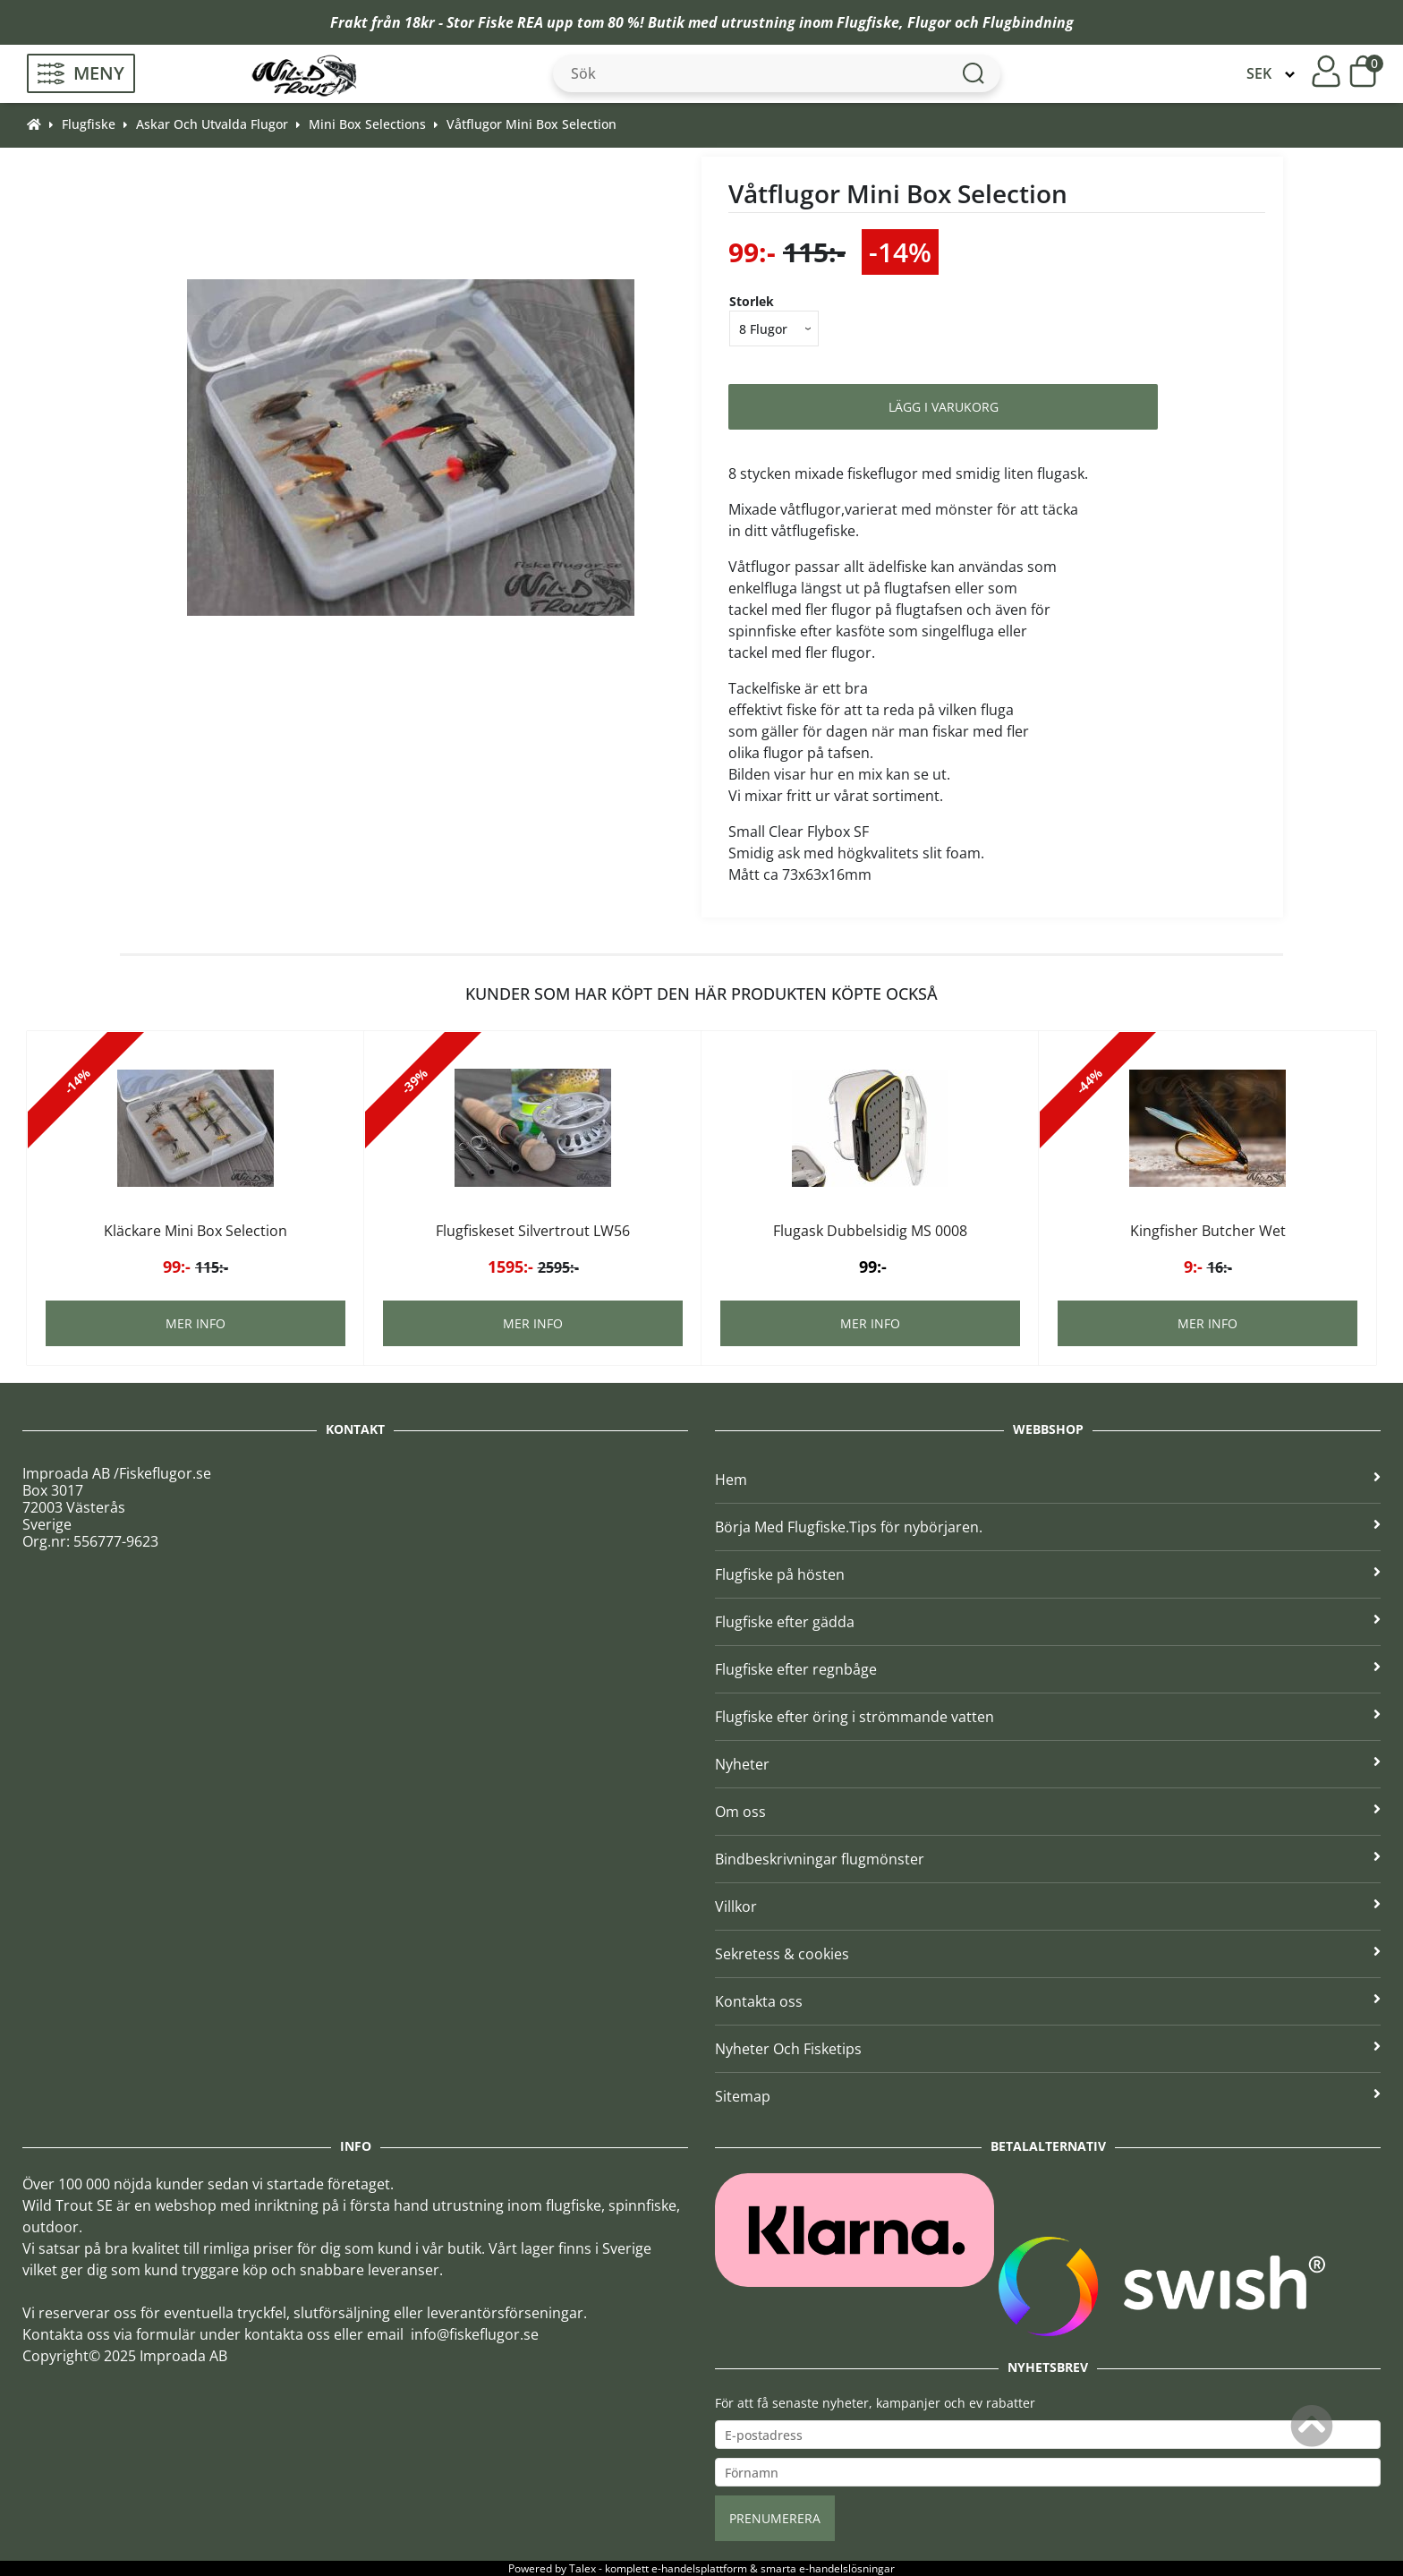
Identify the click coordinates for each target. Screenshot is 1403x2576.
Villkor (1048, 1906)
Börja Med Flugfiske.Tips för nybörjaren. (1048, 1527)
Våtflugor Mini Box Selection (531, 123)
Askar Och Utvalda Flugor (212, 123)
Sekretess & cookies (1048, 1954)
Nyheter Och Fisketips (1048, 2049)
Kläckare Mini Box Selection (195, 1231)
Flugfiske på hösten (1048, 1574)
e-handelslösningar (847, 2568)
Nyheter (1048, 1764)
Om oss (1048, 1811)
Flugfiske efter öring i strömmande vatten (1048, 1717)
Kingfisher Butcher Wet (1208, 1231)
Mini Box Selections (367, 123)
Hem (1048, 1479)
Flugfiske (868, 22)
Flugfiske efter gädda (1048, 1622)
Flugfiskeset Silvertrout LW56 (533, 1231)
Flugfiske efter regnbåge (1048, 1669)
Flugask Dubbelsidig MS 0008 (870, 1231)
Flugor (929, 22)
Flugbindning (1028, 22)
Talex (582, 2568)
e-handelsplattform (699, 2568)
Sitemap (1048, 2096)
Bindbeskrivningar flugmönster (1048, 1859)
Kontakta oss (1048, 2001)
